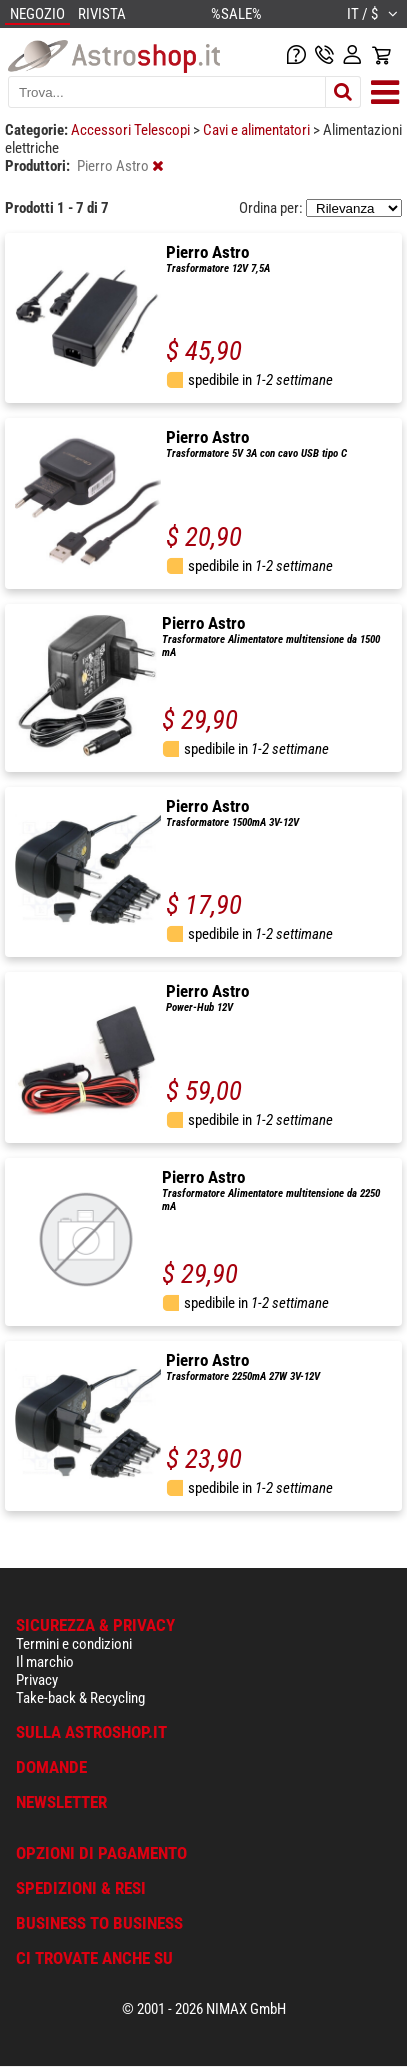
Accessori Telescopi (132, 130)
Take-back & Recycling (80, 1698)
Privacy (37, 1680)
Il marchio (45, 1662)
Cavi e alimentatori (258, 130)
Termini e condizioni (74, 1644)
